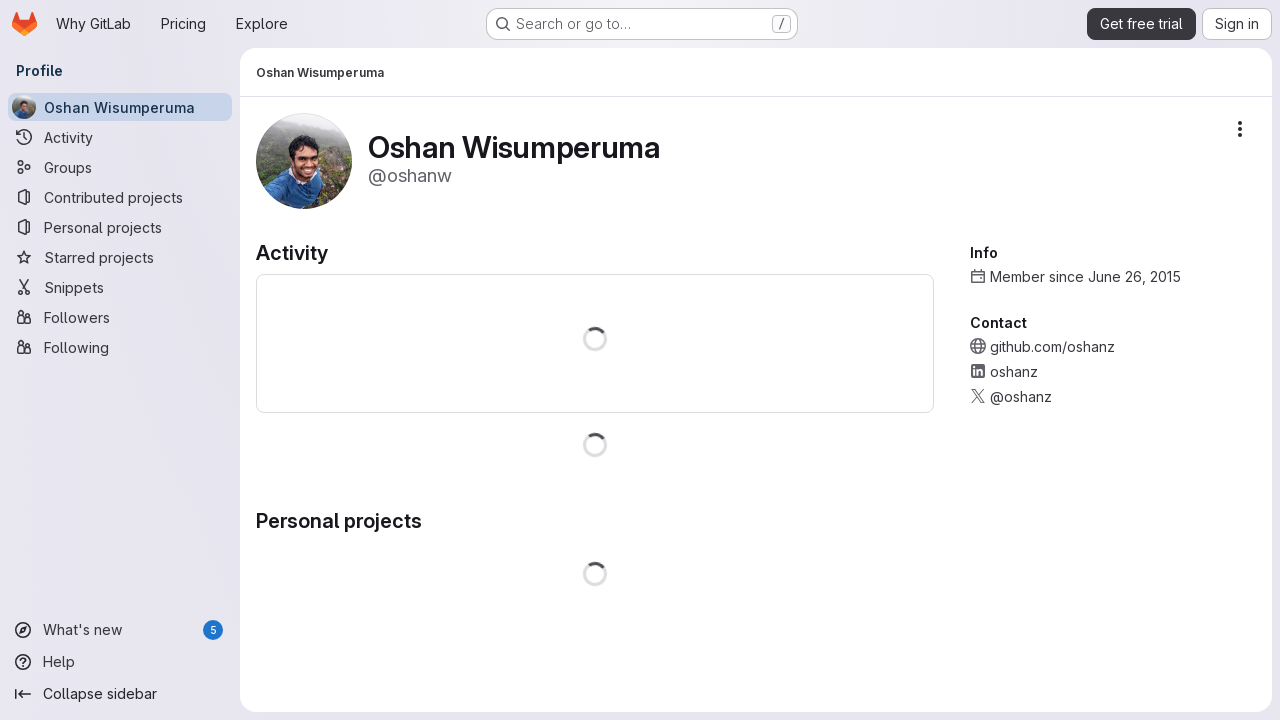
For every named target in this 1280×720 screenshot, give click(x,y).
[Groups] (120, 167)
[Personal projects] (120, 227)
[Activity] (120, 137)
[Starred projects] (120, 257)
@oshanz (1021, 396)
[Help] (120, 662)
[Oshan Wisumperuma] (120, 107)
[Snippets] (120, 287)
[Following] (120, 347)
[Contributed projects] (120, 197)
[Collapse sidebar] (120, 694)
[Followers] (120, 317)
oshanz (1014, 371)
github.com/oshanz (1052, 346)
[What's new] (120, 630)
